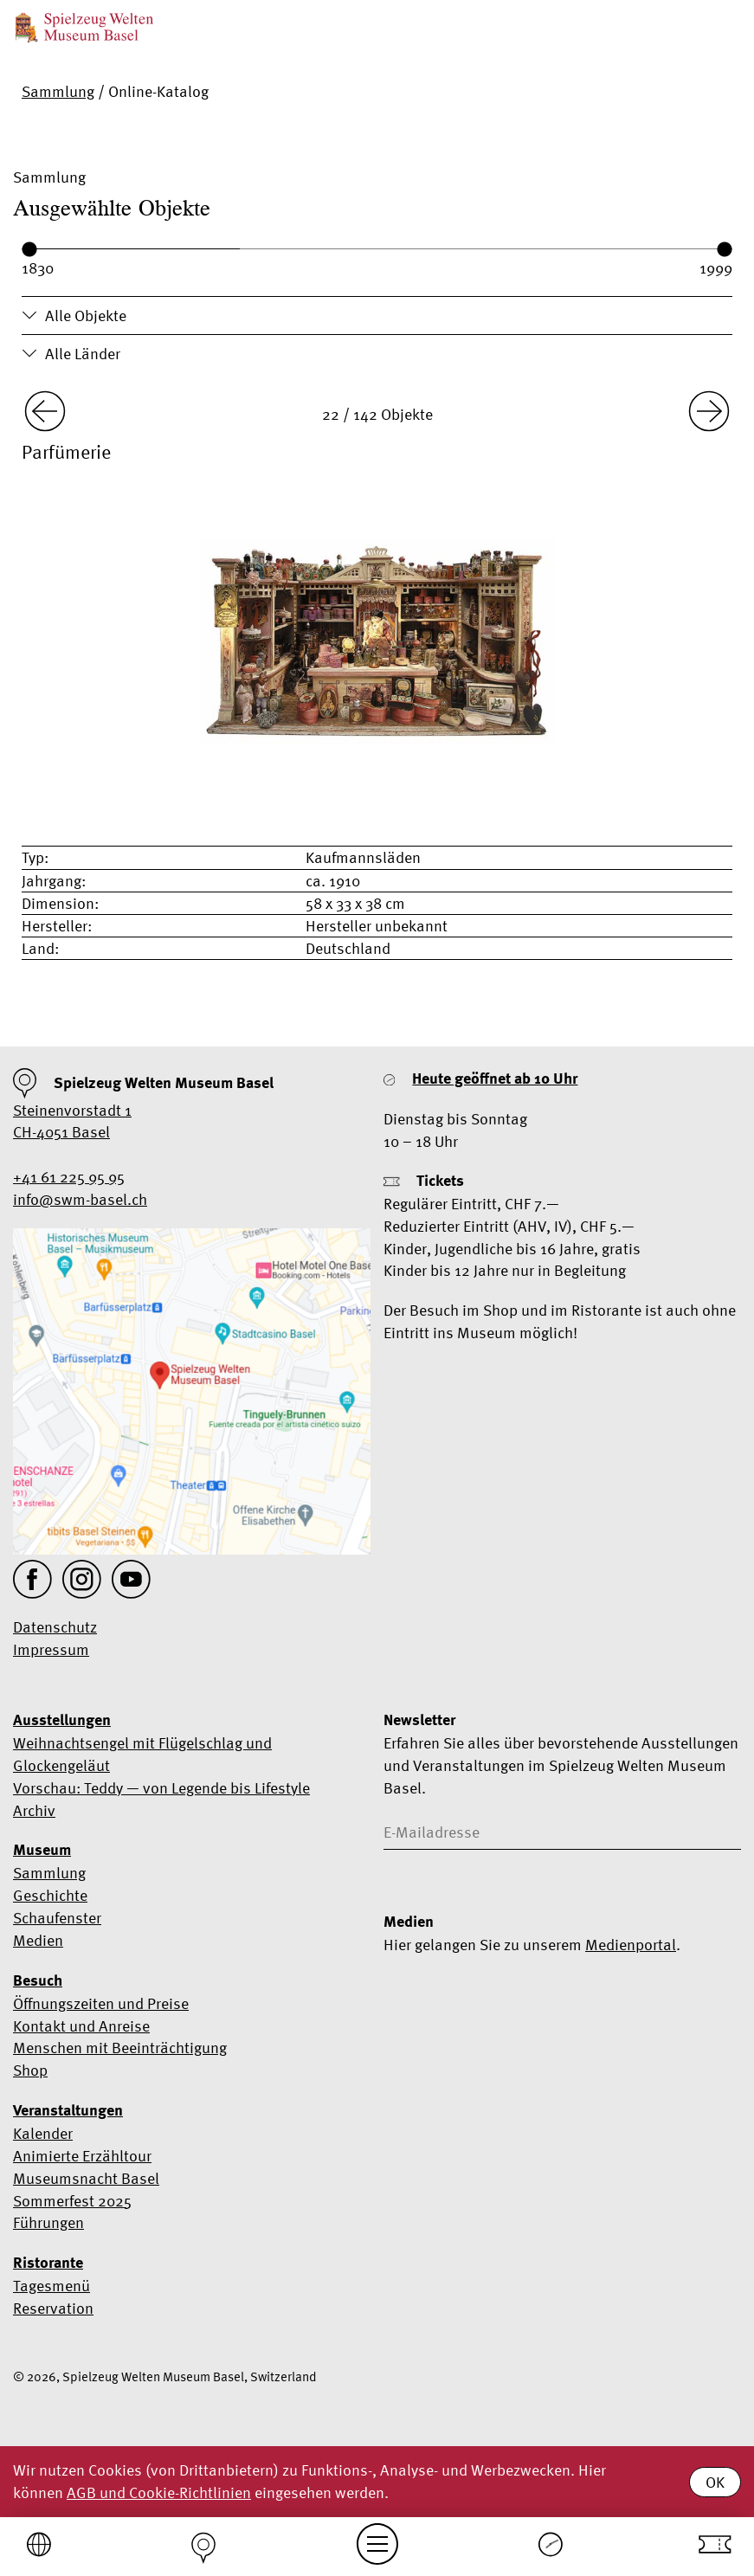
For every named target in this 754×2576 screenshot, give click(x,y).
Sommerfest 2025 (72, 2201)
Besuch (37, 1980)
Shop (30, 2070)
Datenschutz (55, 1627)
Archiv (34, 1810)
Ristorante (48, 2262)
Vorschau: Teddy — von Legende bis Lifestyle (161, 1788)
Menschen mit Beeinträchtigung (120, 2047)
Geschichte (50, 1895)
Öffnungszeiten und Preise (101, 2003)
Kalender (43, 2133)
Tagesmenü (51, 2286)
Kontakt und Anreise (81, 2026)
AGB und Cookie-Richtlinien (159, 2492)
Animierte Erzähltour (82, 2156)
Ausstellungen (62, 1720)
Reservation (53, 2308)
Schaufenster (57, 1918)
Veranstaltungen (68, 2110)
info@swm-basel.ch (80, 1199)
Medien (38, 1940)
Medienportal (630, 1944)
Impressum (51, 1649)
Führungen (48, 2222)
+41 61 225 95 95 (69, 1177)
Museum (42, 1849)
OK (715, 2482)
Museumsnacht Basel (86, 2178)
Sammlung (58, 91)
